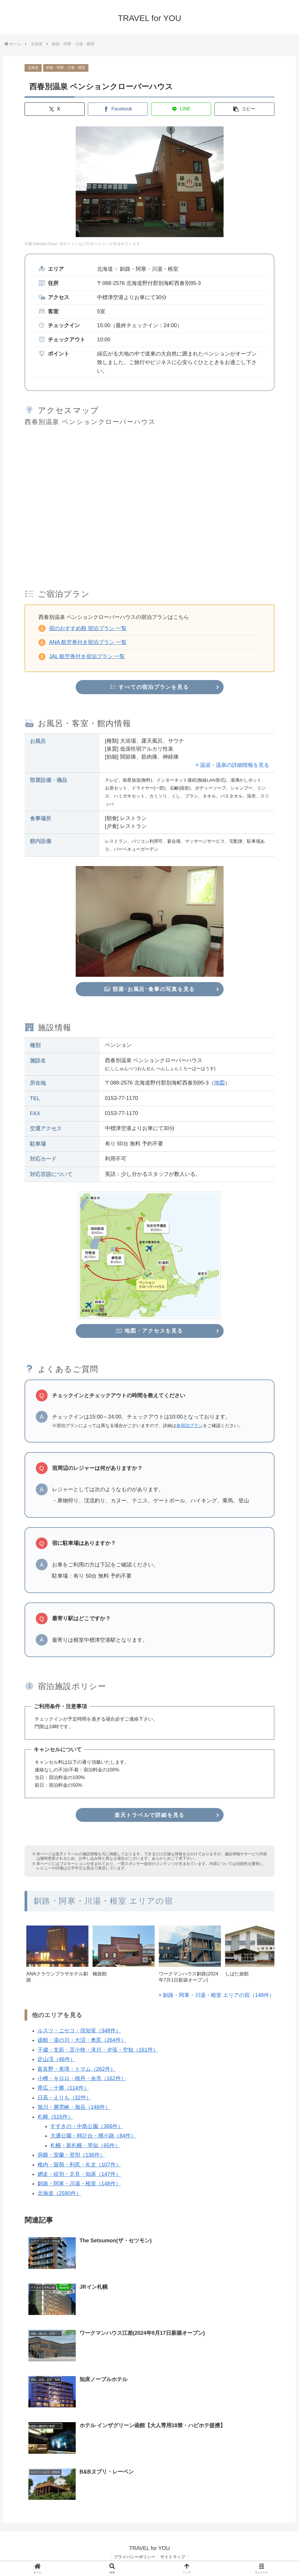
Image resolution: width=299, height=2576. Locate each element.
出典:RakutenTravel (41, 244)
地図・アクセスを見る (149, 1331)
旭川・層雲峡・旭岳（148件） (74, 2108)
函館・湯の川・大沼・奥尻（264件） (82, 2041)
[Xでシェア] (55, 109)
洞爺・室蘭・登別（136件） (71, 2155)
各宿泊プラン (189, 1425)
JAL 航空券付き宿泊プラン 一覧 (87, 656)
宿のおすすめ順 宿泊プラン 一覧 (88, 628)
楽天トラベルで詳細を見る (149, 1815)
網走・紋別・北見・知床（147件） (79, 2174)
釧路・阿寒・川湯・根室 (65, 68)
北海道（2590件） (59, 2194)
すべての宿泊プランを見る (149, 687)
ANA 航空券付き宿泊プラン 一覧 (88, 642)
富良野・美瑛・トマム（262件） (77, 2069)
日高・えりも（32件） (64, 2098)
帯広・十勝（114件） (63, 2088)
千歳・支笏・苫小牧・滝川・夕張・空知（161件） (98, 2050)
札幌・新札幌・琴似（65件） (85, 2146)
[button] (244, 109)
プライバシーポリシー (134, 2557)
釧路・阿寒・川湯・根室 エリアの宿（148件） (218, 1996)
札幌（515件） (55, 2117)
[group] (57, 1957)
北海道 (33, 68)
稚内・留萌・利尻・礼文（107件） (79, 2165)
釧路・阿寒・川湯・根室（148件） (79, 2184)
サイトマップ (173, 2557)
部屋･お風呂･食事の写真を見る (149, 989)
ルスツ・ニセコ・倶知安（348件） (79, 2031)
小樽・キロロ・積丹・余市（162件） (82, 2079)
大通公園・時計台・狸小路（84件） (93, 2136)
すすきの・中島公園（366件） (86, 2127)
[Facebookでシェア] (118, 109)
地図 (219, 1083)
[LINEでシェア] (181, 109)
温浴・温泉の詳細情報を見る (234, 765)
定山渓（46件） (56, 2060)
